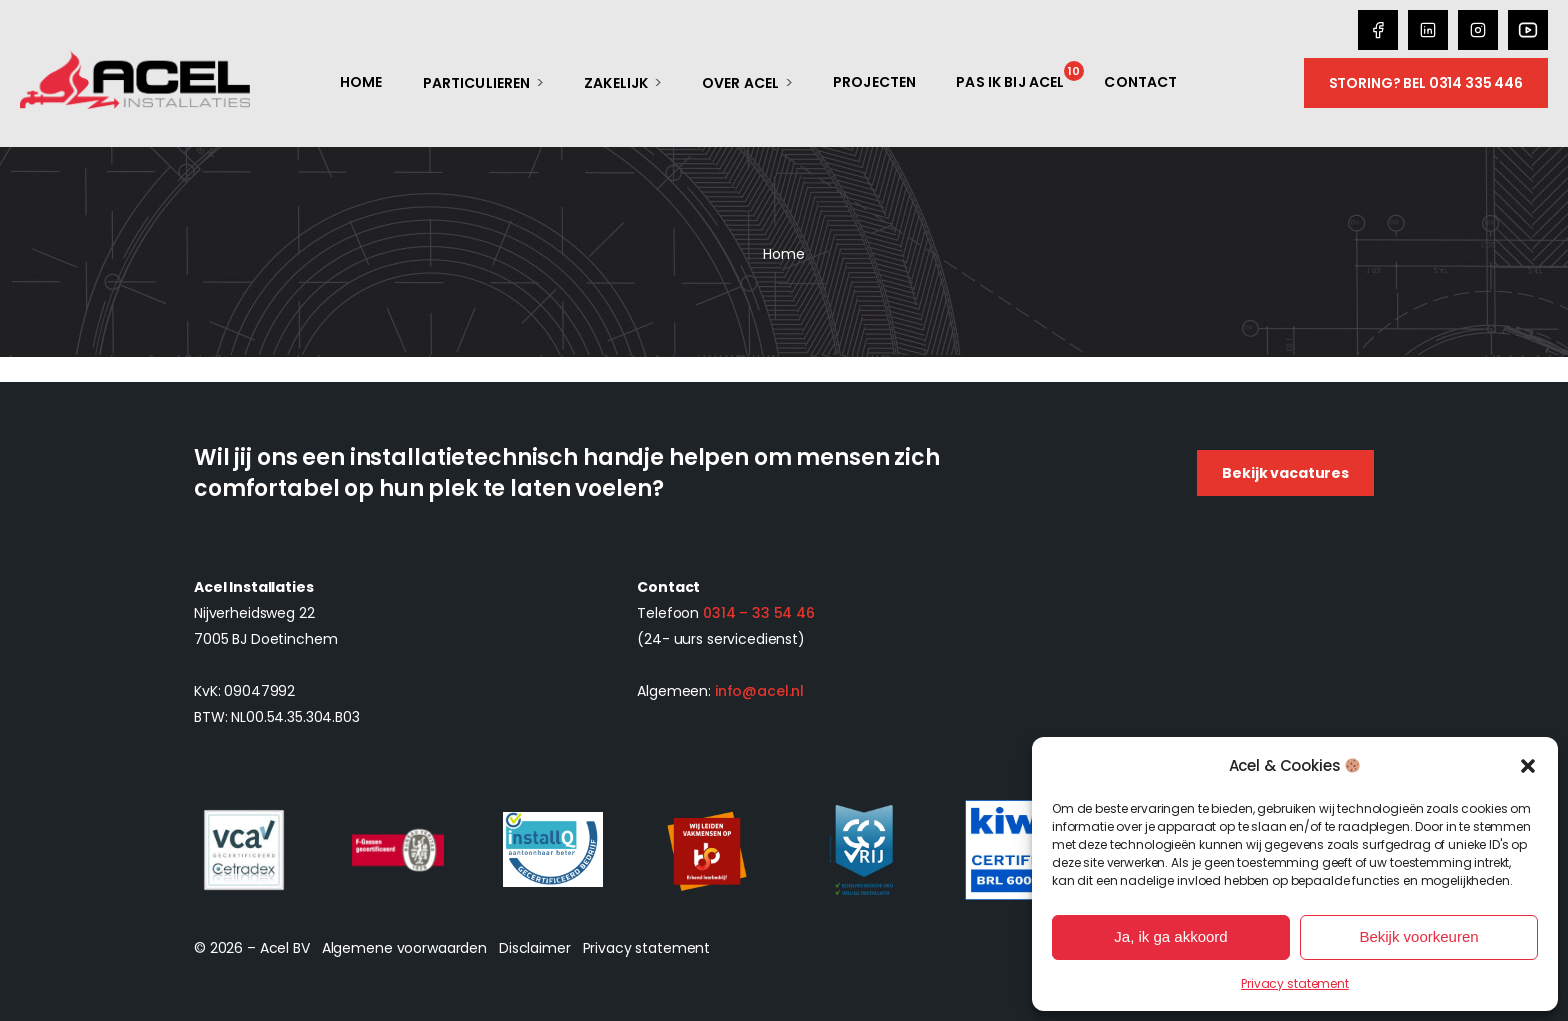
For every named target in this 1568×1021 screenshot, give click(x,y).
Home (361, 82)
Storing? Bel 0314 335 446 (1426, 83)
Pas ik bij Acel (1010, 82)
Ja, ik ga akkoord (1170, 936)
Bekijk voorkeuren (1418, 936)
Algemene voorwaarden (404, 948)
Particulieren (477, 83)
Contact (1140, 82)
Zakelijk (616, 83)
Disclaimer (535, 948)
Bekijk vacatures (1285, 473)
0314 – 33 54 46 (759, 613)
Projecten (874, 82)
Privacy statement (1295, 983)
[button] (1528, 766)
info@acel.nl (759, 691)
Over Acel (740, 83)
